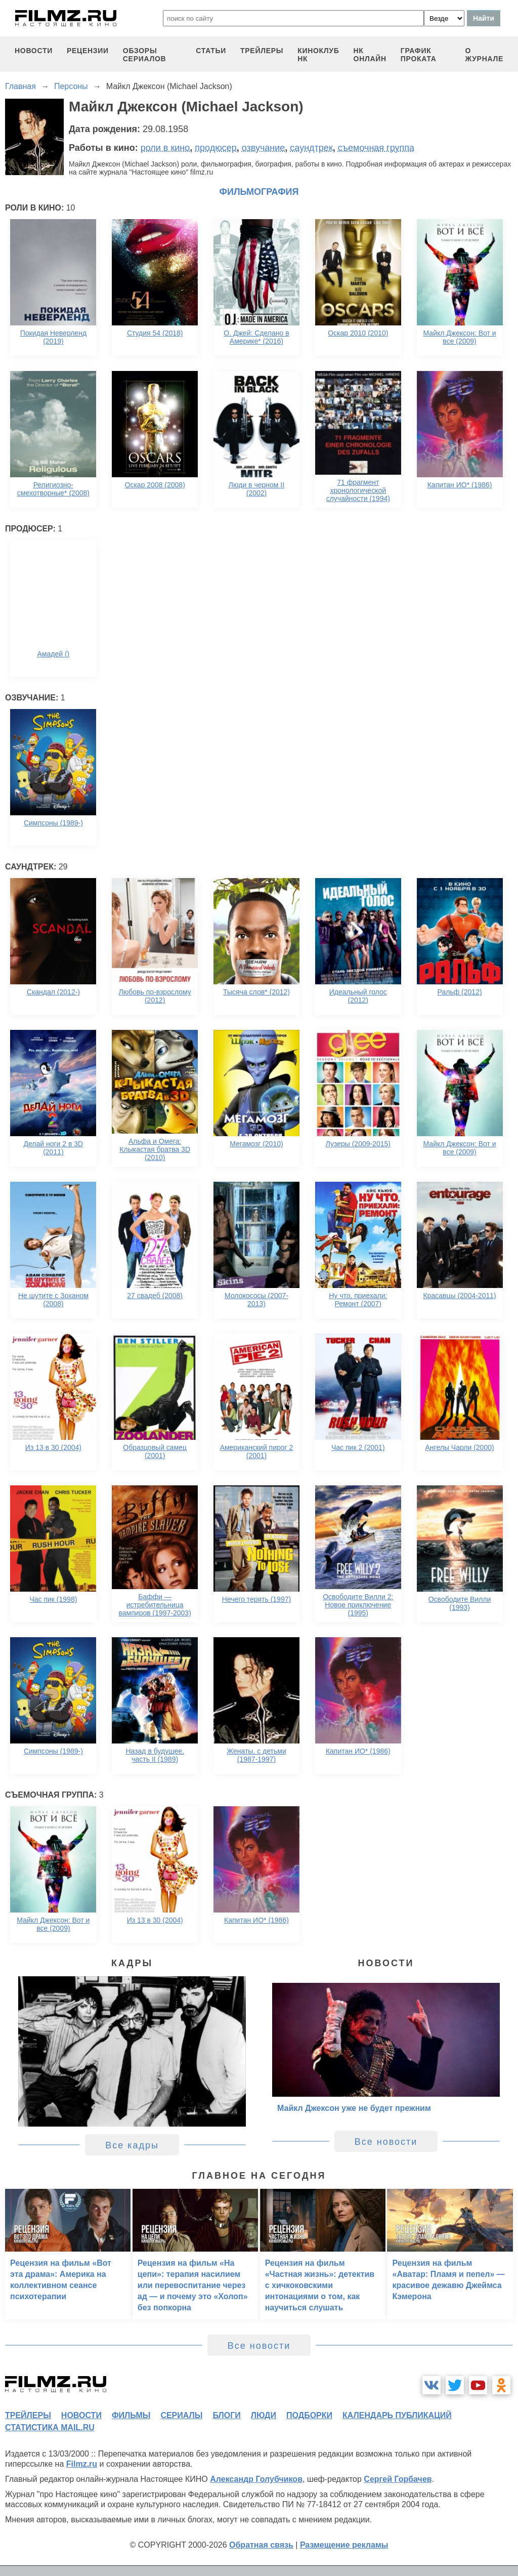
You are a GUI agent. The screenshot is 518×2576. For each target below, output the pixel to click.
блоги (226, 2415)
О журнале (484, 55)
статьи (211, 51)
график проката (419, 55)
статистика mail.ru (50, 2427)
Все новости (386, 2142)
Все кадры (132, 2145)
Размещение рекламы (344, 2545)
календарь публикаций (397, 2415)
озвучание (263, 148)
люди (263, 2415)
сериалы (181, 2415)
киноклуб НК (318, 55)
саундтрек (311, 148)
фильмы (131, 2415)
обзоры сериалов (144, 55)
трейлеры (261, 51)
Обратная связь (261, 2545)
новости (34, 51)
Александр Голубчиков (256, 2479)
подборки (309, 2415)
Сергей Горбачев (397, 2479)
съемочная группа (376, 148)
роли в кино (165, 148)
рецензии (88, 51)
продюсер (215, 148)
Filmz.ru (81, 2464)
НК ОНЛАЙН (370, 55)
